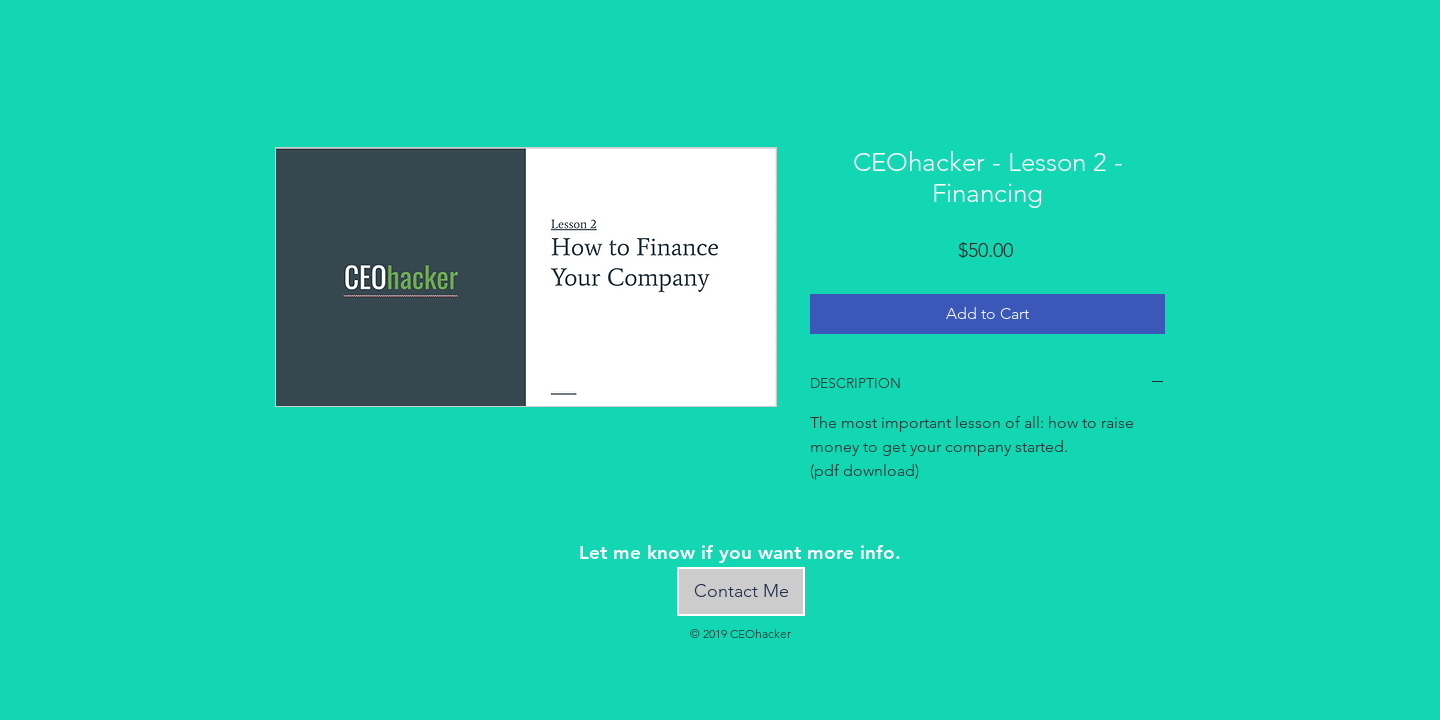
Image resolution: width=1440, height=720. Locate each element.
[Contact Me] (741, 591)
